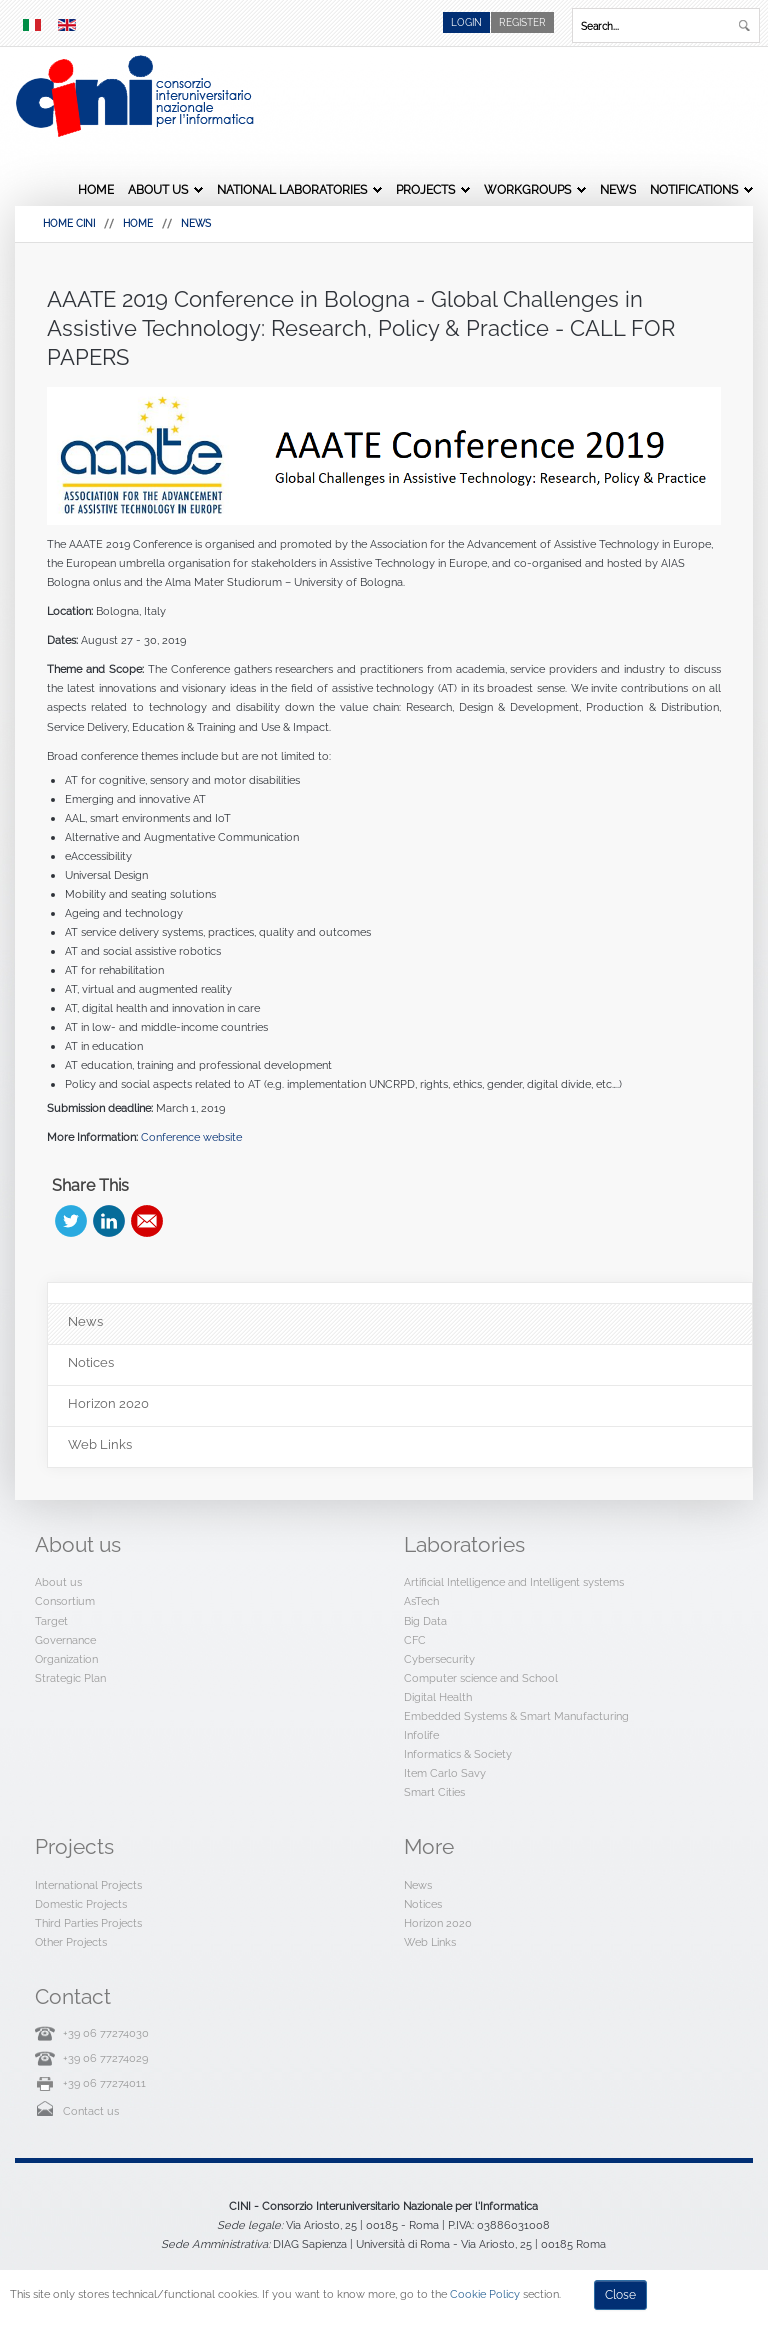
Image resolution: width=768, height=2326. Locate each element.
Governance (65, 1640)
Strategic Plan (70, 1678)
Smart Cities (434, 1792)
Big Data (425, 1621)
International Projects (88, 1885)
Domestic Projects (81, 1904)
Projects (425, 190)
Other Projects (71, 1942)
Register (522, 22)
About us (158, 190)
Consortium (65, 1601)
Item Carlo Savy (445, 1773)
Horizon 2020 (438, 1923)
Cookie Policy (485, 2294)
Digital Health (438, 1697)
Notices (423, 1904)
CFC (415, 1640)
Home (96, 190)
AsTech (421, 1601)
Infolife (421, 1735)
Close (620, 2295)
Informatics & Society (458, 1754)
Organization (66, 1659)
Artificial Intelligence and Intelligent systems (514, 1582)
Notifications (694, 190)
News (618, 190)
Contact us (91, 2111)
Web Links (430, 1942)
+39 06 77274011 (104, 2083)
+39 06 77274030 (106, 2033)
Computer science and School (481, 1678)
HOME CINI (69, 223)
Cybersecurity (439, 1659)
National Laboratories (292, 190)
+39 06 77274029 (105, 2058)
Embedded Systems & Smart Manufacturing (516, 1716)
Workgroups (527, 190)
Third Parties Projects (88, 1923)
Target (51, 1621)
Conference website (191, 1137)
